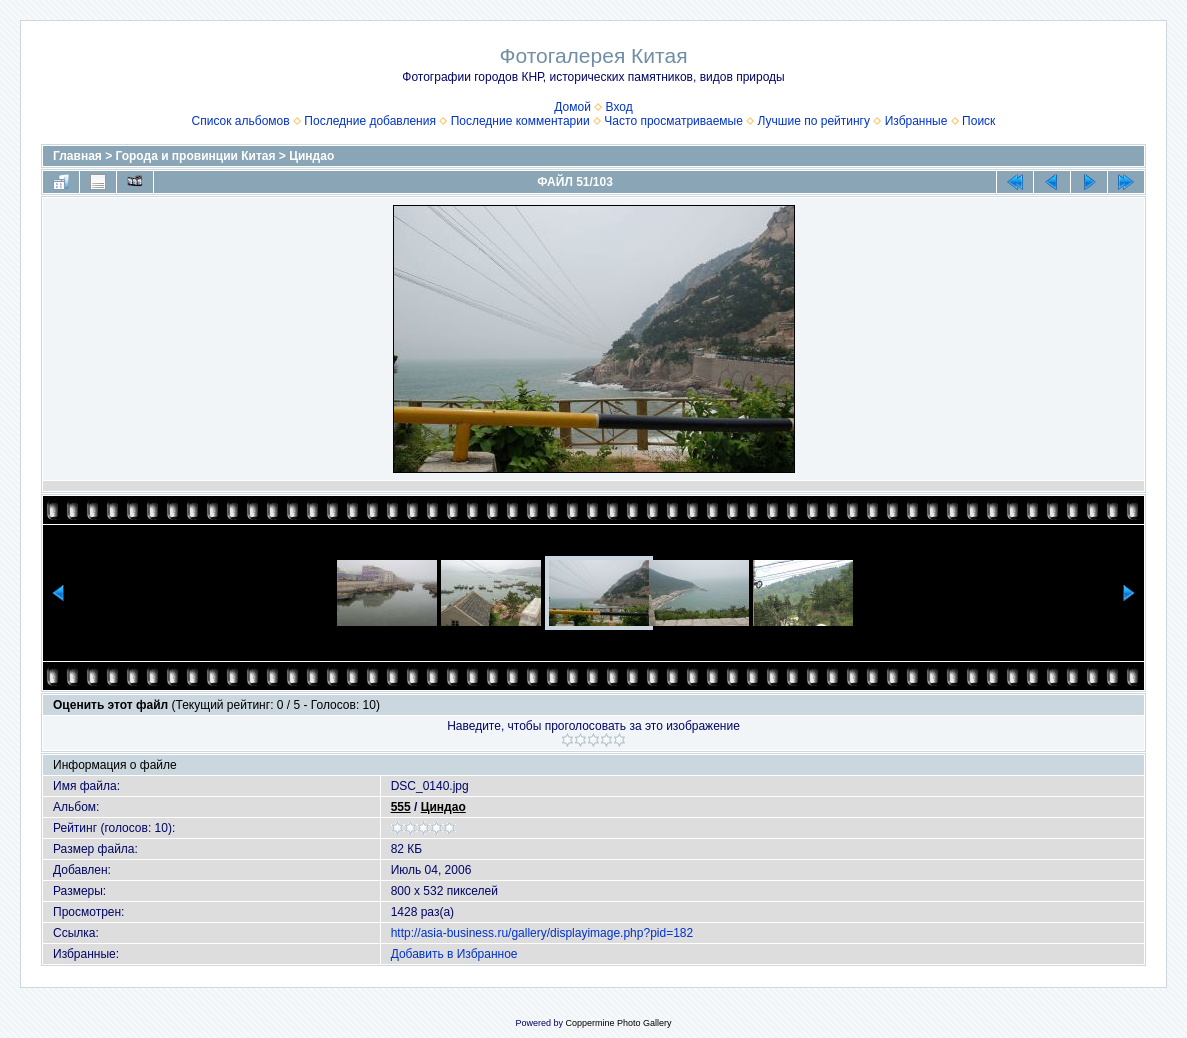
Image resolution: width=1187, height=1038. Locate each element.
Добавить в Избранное (454, 954)
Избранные (916, 121)
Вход (619, 107)
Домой (572, 107)
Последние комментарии (520, 121)
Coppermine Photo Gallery (618, 1023)
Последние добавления (370, 121)
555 (401, 807)
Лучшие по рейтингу (814, 121)
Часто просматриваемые (673, 121)
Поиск (978, 121)
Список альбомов (241, 121)
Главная (77, 156)
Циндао (311, 156)
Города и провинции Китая (196, 156)
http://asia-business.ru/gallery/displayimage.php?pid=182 (542, 933)
